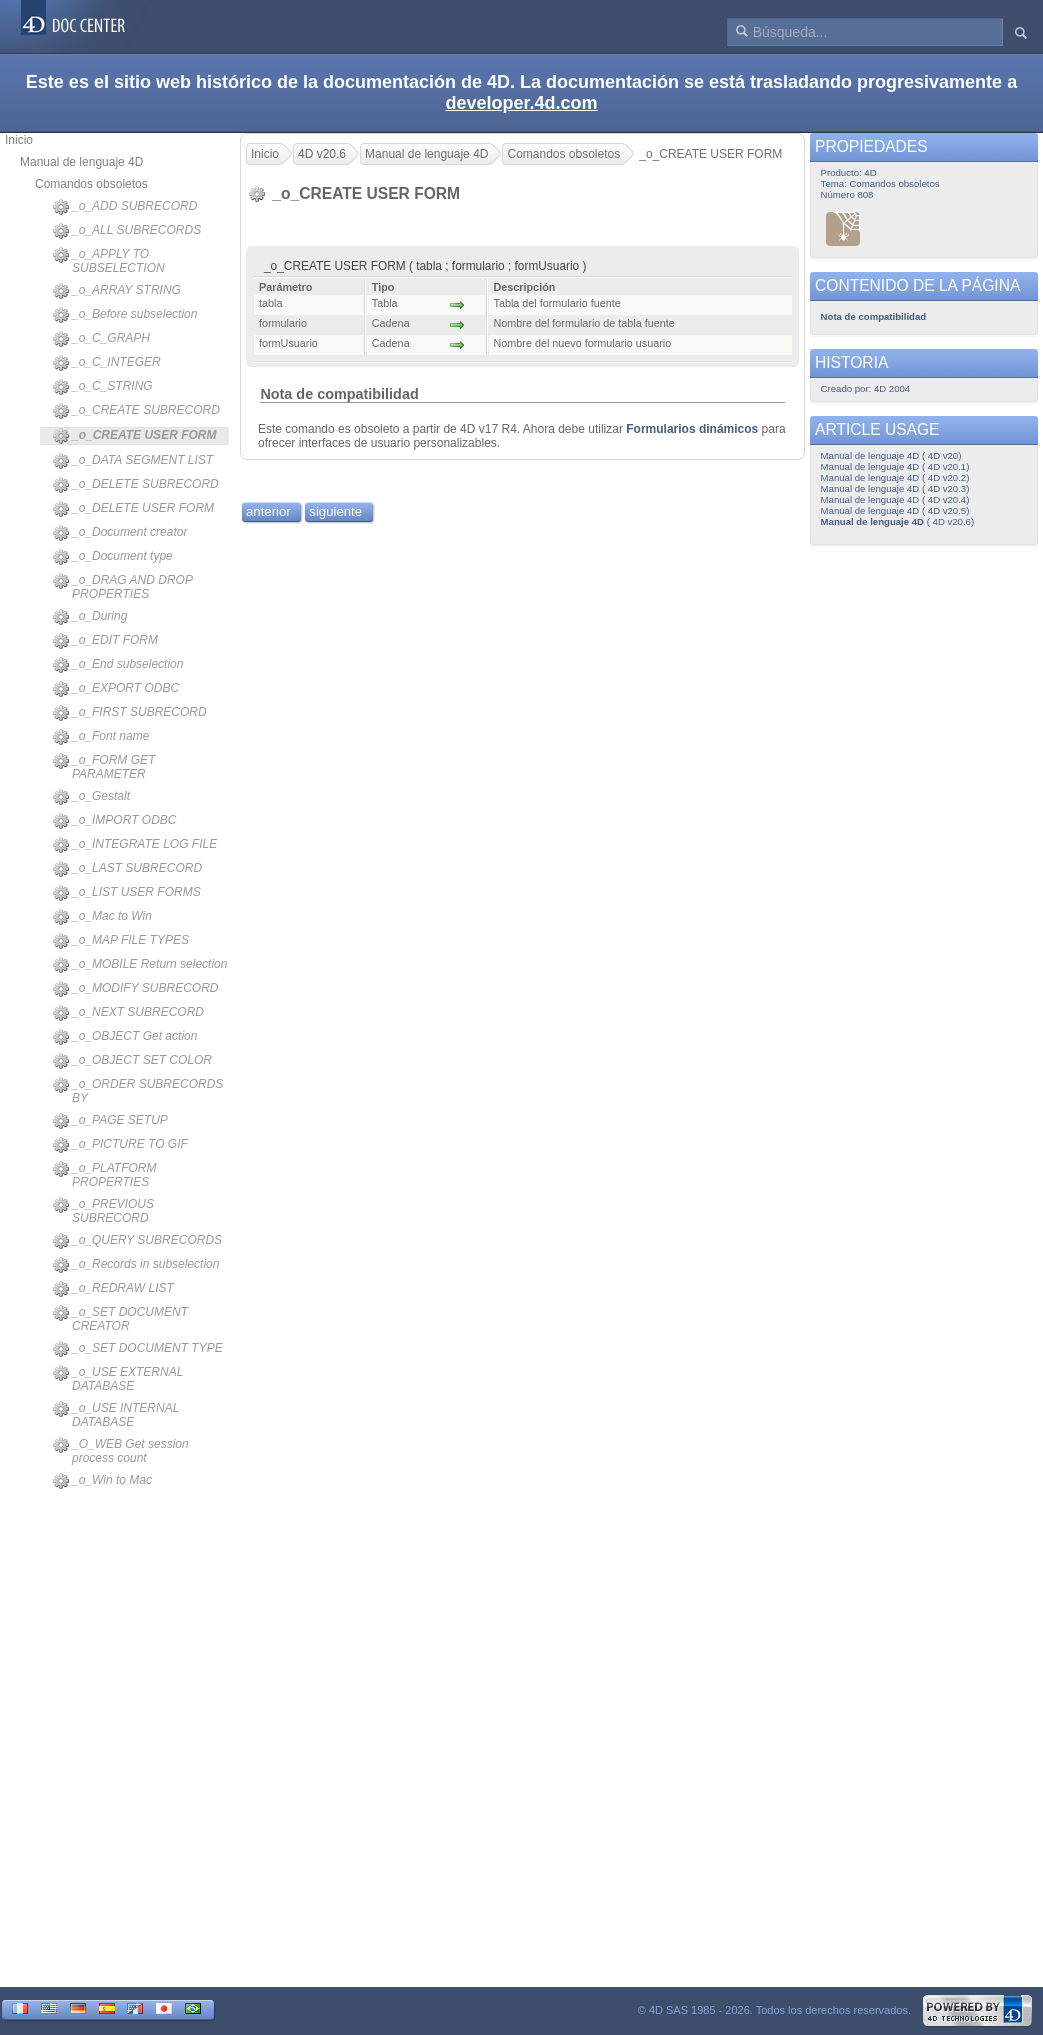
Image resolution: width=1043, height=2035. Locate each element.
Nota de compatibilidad (339, 394)
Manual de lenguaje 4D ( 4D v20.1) (895, 466)
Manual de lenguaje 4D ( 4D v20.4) (895, 499)
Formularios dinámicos (692, 429)
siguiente (335, 511)
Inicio (19, 140)
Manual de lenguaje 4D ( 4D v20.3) (895, 488)
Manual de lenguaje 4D (81, 162)
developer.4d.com (521, 103)
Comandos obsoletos (91, 184)
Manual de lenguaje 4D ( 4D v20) (891, 455)
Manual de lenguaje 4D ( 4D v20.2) (895, 477)
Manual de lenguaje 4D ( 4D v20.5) (895, 510)
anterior (268, 511)
